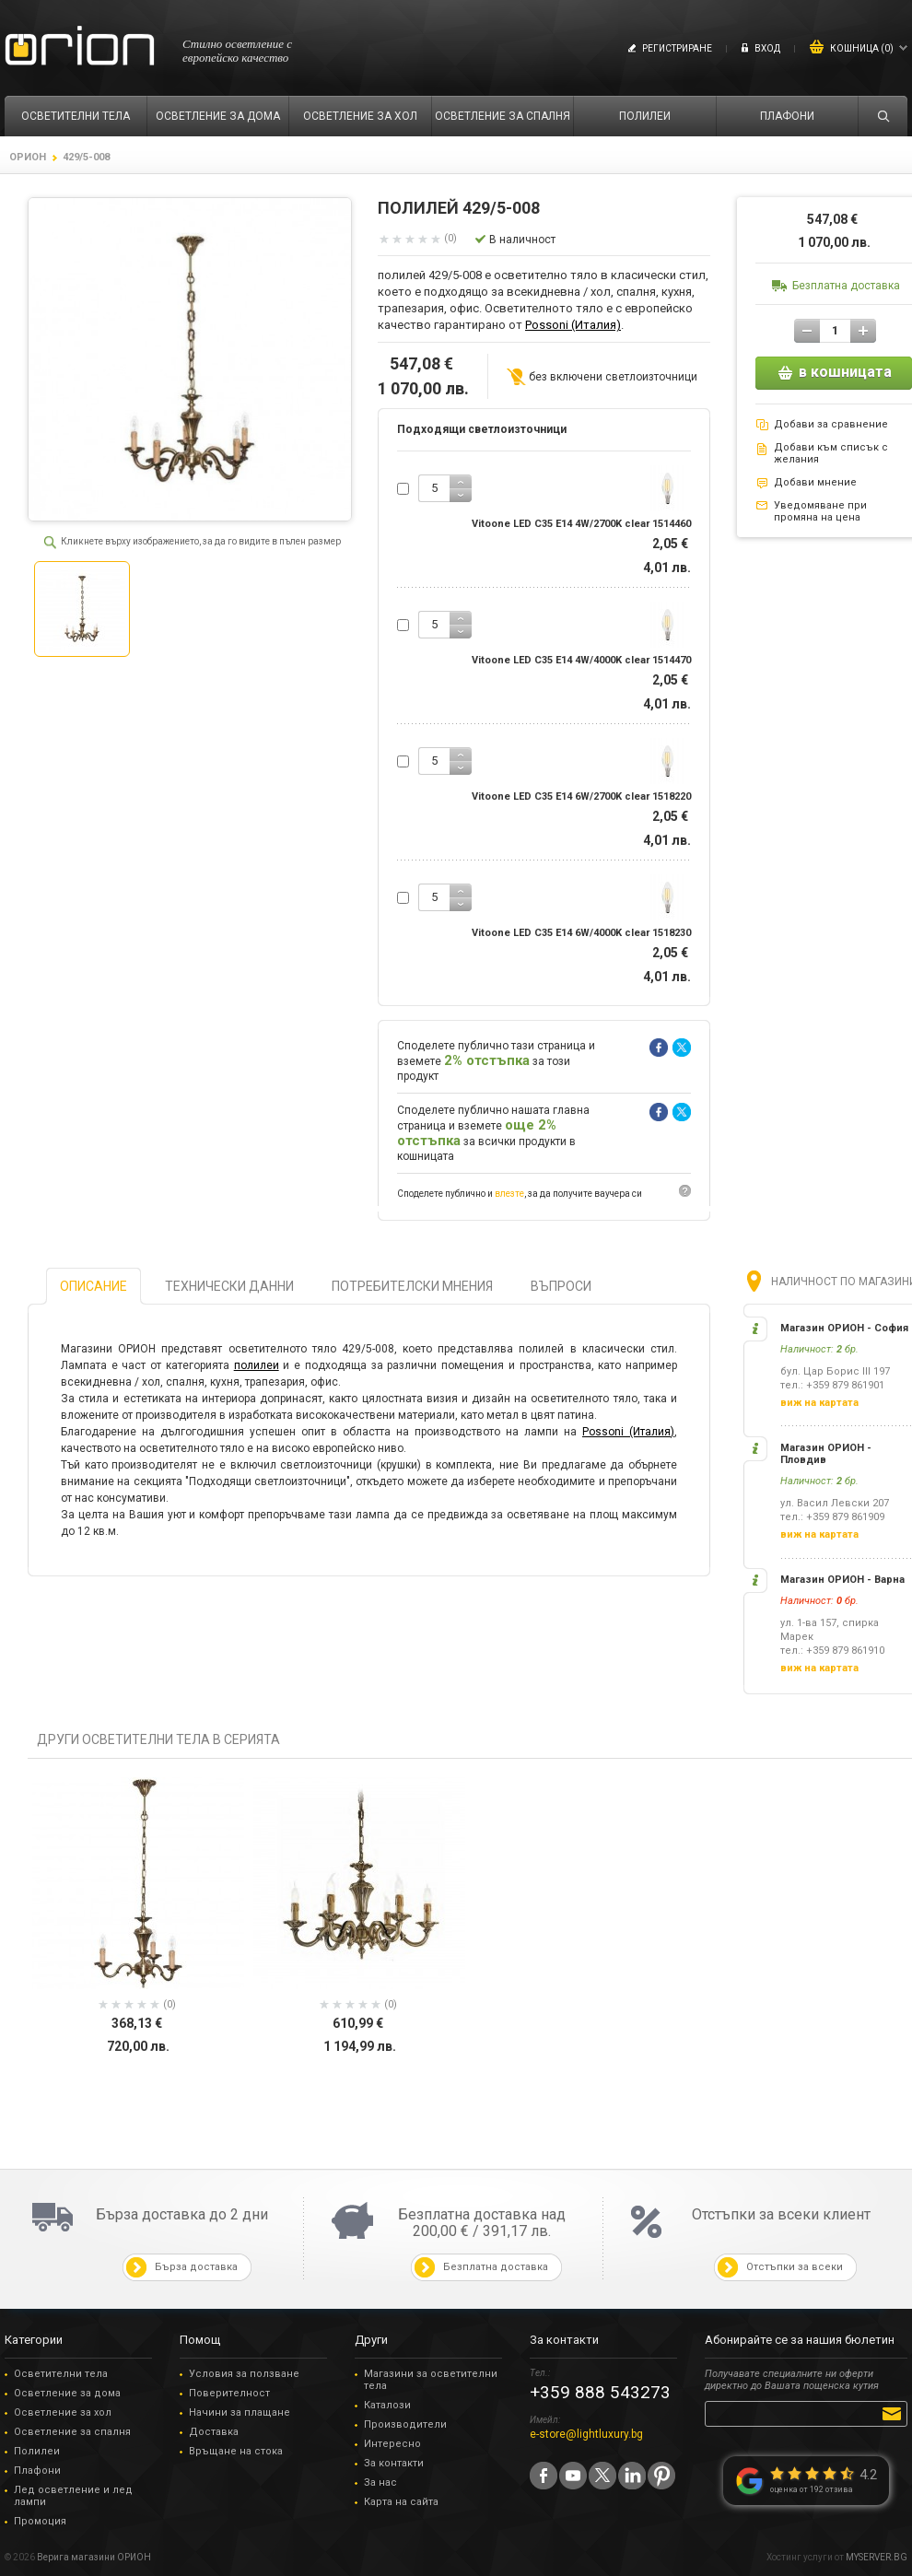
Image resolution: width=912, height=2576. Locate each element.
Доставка (214, 2432)
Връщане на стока (236, 2451)
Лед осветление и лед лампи (73, 2496)
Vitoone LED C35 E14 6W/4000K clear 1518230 (581, 933)
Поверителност (229, 2393)
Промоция (40, 2521)
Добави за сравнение (831, 424)
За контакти (394, 2463)
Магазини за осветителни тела (430, 2380)
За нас (380, 2482)
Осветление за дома (67, 2393)
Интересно (392, 2444)
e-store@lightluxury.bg (586, 2434)
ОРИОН (27, 157)
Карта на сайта (401, 2502)
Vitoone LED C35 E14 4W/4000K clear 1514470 (581, 660)
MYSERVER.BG (876, 2557)
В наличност (522, 239)
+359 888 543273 (600, 2392)
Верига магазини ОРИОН (94, 2557)
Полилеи (37, 2451)
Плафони (37, 2470)
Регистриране (677, 48)
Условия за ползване (244, 2374)
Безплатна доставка (846, 285)
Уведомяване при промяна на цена (820, 511)
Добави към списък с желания (831, 453)
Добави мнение (815, 482)
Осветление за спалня (72, 2432)
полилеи (256, 1365)
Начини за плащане (239, 2412)
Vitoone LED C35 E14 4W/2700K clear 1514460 (581, 524)
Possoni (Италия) (573, 325)
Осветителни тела (61, 2374)
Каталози (387, 2405)
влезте (509, 1193)
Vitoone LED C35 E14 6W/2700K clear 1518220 (581, 796)
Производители (405, 2424)
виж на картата (819, 1403)
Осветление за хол (62, 2412)
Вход (767, 48)
